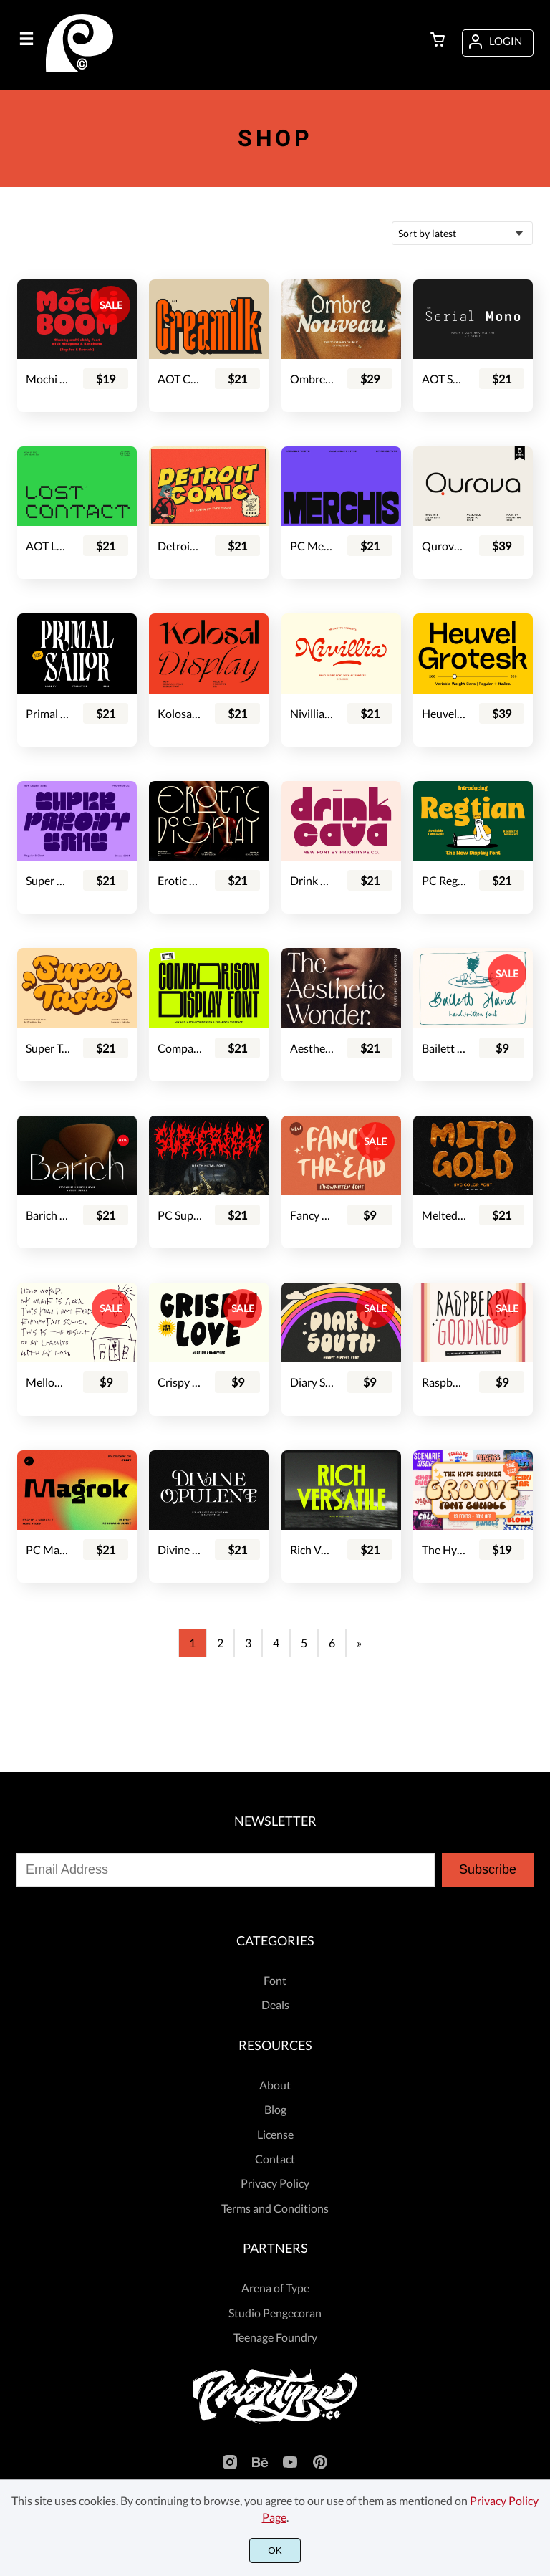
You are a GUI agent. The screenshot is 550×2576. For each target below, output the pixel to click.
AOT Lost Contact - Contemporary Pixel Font (48, 545)
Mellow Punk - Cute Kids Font (48, 1382)
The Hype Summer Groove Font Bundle (444, 1549)
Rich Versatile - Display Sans (312, 1549)
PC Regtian (444, 880)
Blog (275, 2109)
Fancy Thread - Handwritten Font (312, 1215)
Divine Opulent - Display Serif (180, 1549)
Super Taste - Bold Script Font (48, 1048)
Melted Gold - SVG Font (444, 1215)
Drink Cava (312, 880)
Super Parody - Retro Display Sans (48, 880)
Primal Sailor (48, 713)
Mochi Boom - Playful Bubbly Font (48, 379)
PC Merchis (312, 545)
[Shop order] (462, 233)
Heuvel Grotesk (444, 713)
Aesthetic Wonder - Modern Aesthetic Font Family (312, 1048)
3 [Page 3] (248, 1642)
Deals (275, 2004)
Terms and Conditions (275, 2208)
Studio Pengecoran (275, 2312)
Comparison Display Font (180, 1048)
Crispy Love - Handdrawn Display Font (180, 1382)
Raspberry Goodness (444, 1382)
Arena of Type (275, 2287)
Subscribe (487, 1869)
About (275, 2085)
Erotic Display (180, 880)
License (275, 2134)
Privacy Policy (275, 2183)
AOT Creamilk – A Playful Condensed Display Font (180, 379)
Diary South (312, 1382)
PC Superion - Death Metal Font (180, 1215)
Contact (275, 2158)
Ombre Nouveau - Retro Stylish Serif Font (312, 379)
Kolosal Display (180, 713)
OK (274, 2550)
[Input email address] (225, 1870)
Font (275, 1980)
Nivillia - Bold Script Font (312, 713)
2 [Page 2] (220, 1642)
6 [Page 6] (332, 1642)
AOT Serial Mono (444, 379)
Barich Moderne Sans (48, 1215)
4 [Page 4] (276, 1642)
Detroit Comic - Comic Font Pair (180, 545)
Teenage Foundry (275, 2337)
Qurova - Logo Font (444, 545)
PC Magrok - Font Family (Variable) (48, 1549)
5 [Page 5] (304, 1642)
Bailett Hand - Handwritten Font (444, 1048)
